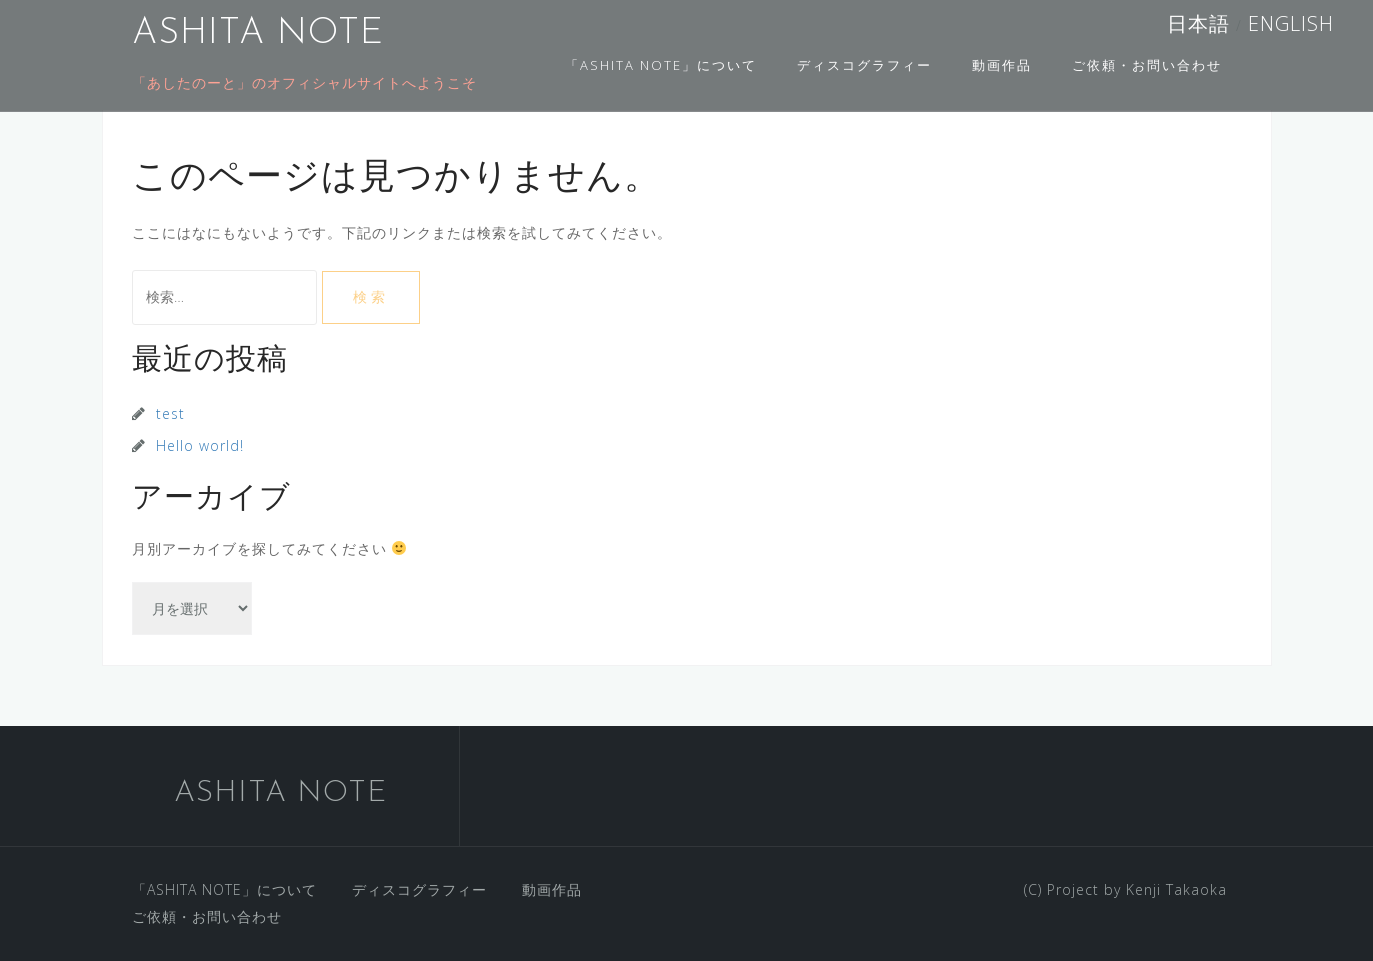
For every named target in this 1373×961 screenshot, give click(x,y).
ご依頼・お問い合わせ (1147, 65)
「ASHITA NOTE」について (661, 65)
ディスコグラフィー (864, 65)
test (170, 413)
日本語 (1201, 23)
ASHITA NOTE (258, 34)
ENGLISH (1288, 23)
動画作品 (1002, 65)
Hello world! (200, 445)
